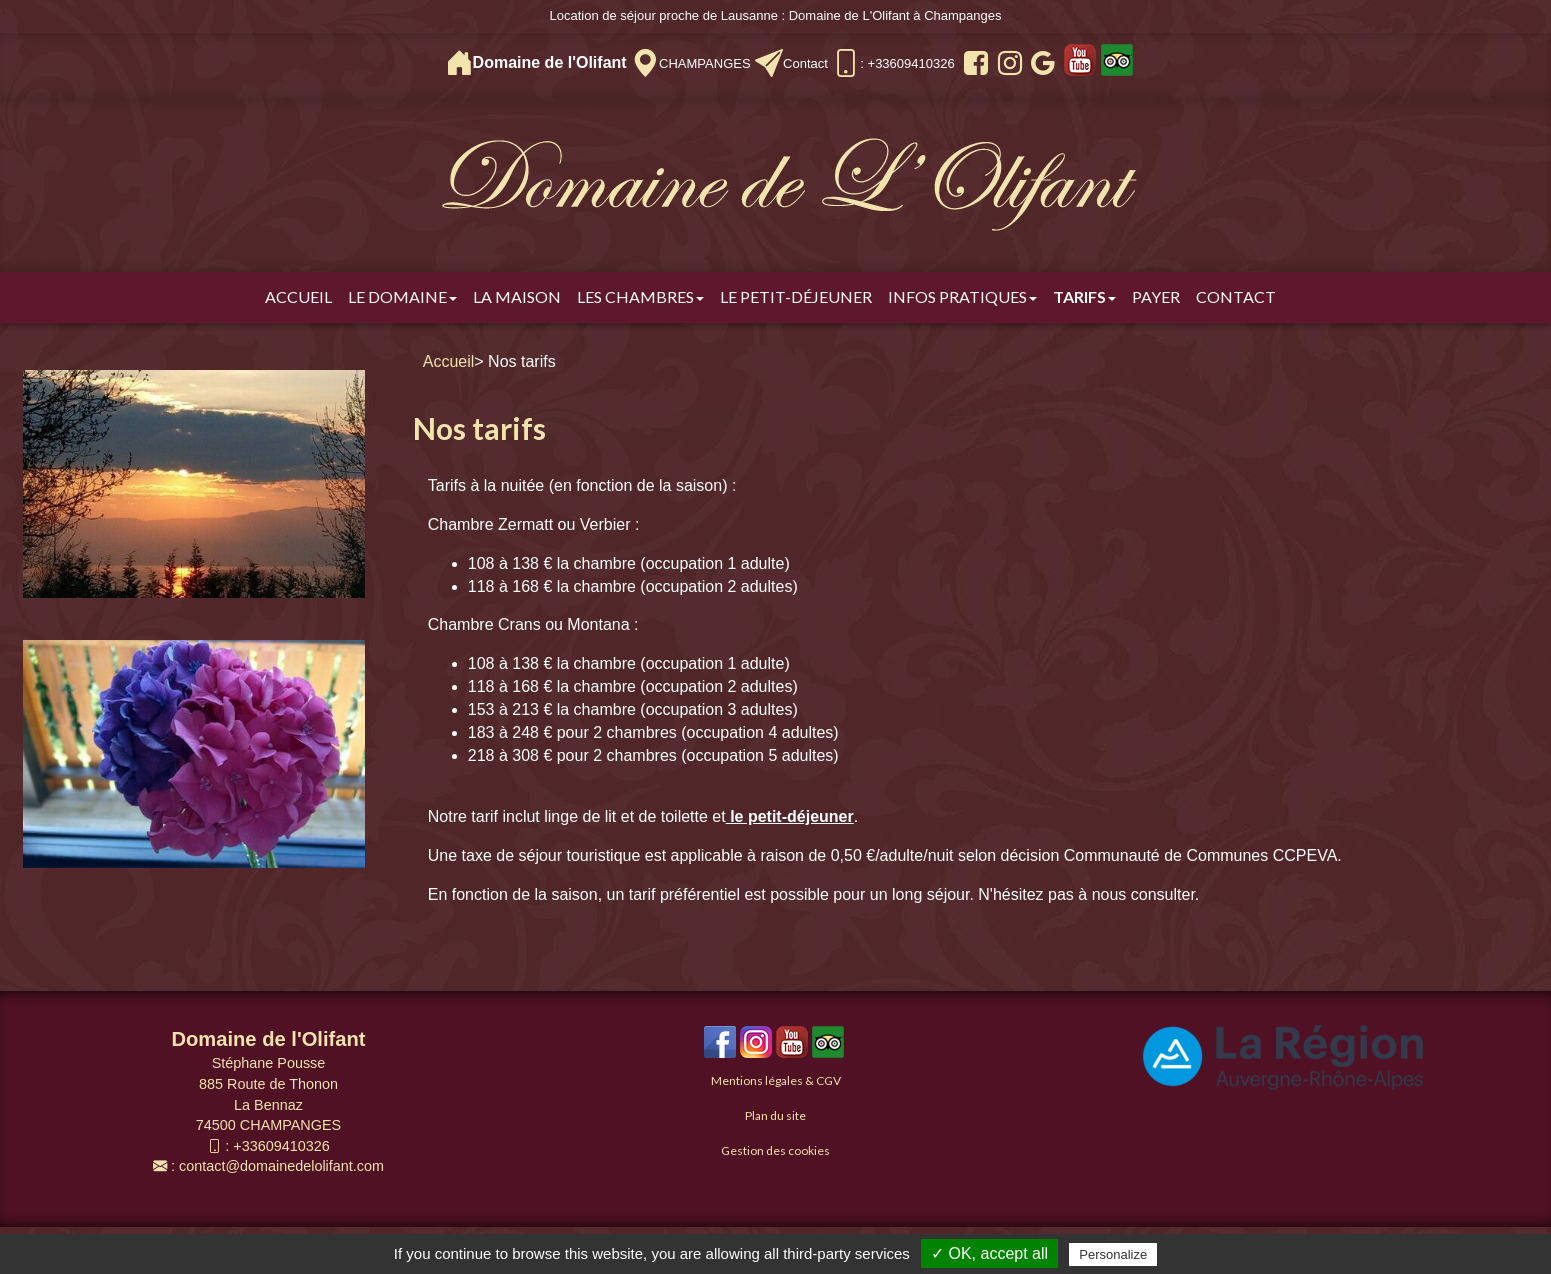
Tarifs (1084, 296)
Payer (1156, 296)
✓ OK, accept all (989, 1253)
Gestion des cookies (775, 1150)
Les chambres (640, 296)
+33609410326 (281, 1146)
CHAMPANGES (705, 63)
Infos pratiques (962, 296)
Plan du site (775, 1115)
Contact (805, 63)
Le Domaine (402, 296)
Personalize (1113, 1254)
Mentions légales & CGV (776, 1080)
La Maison (517, 296)
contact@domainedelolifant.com (281, 1166)
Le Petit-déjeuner (796, 296)
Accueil (298, 296)
